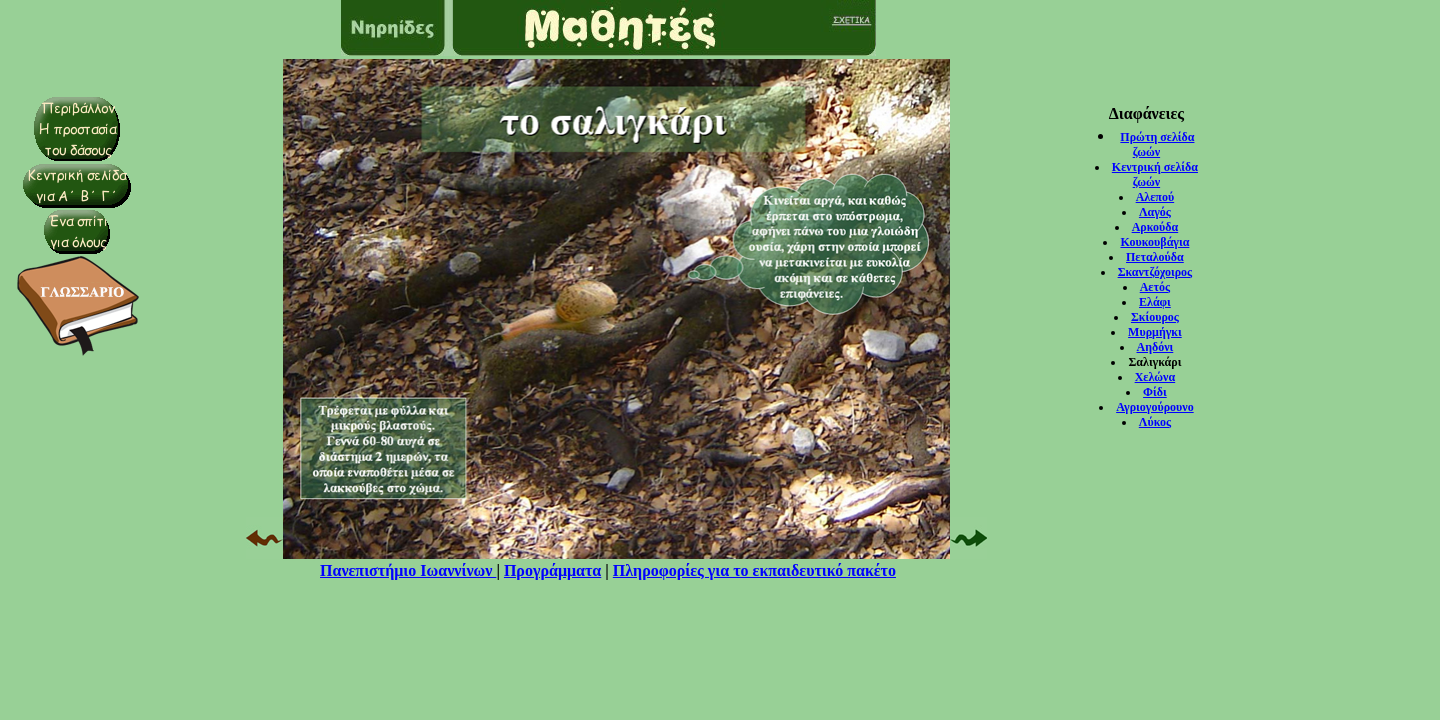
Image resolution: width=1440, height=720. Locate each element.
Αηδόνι (1155, 347)
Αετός (1155, 287)
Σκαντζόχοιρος (1155, 272)
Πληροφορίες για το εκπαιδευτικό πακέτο (754, 570)
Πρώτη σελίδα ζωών (1157, 144)
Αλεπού (1155, 197)
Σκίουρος (1155, 317)
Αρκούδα (1155, 227)
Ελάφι (1155, 302)
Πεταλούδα (1155, 257)
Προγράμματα (552, 570)
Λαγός (1155, 212)
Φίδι (1155, 392)
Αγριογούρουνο (1155, 407)
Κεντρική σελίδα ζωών (1155, 174)
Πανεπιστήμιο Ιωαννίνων (408, 570)
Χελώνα (1155, 377)
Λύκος (1155, 422)
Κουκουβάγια (1154, 242)
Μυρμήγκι (1155, 332)
